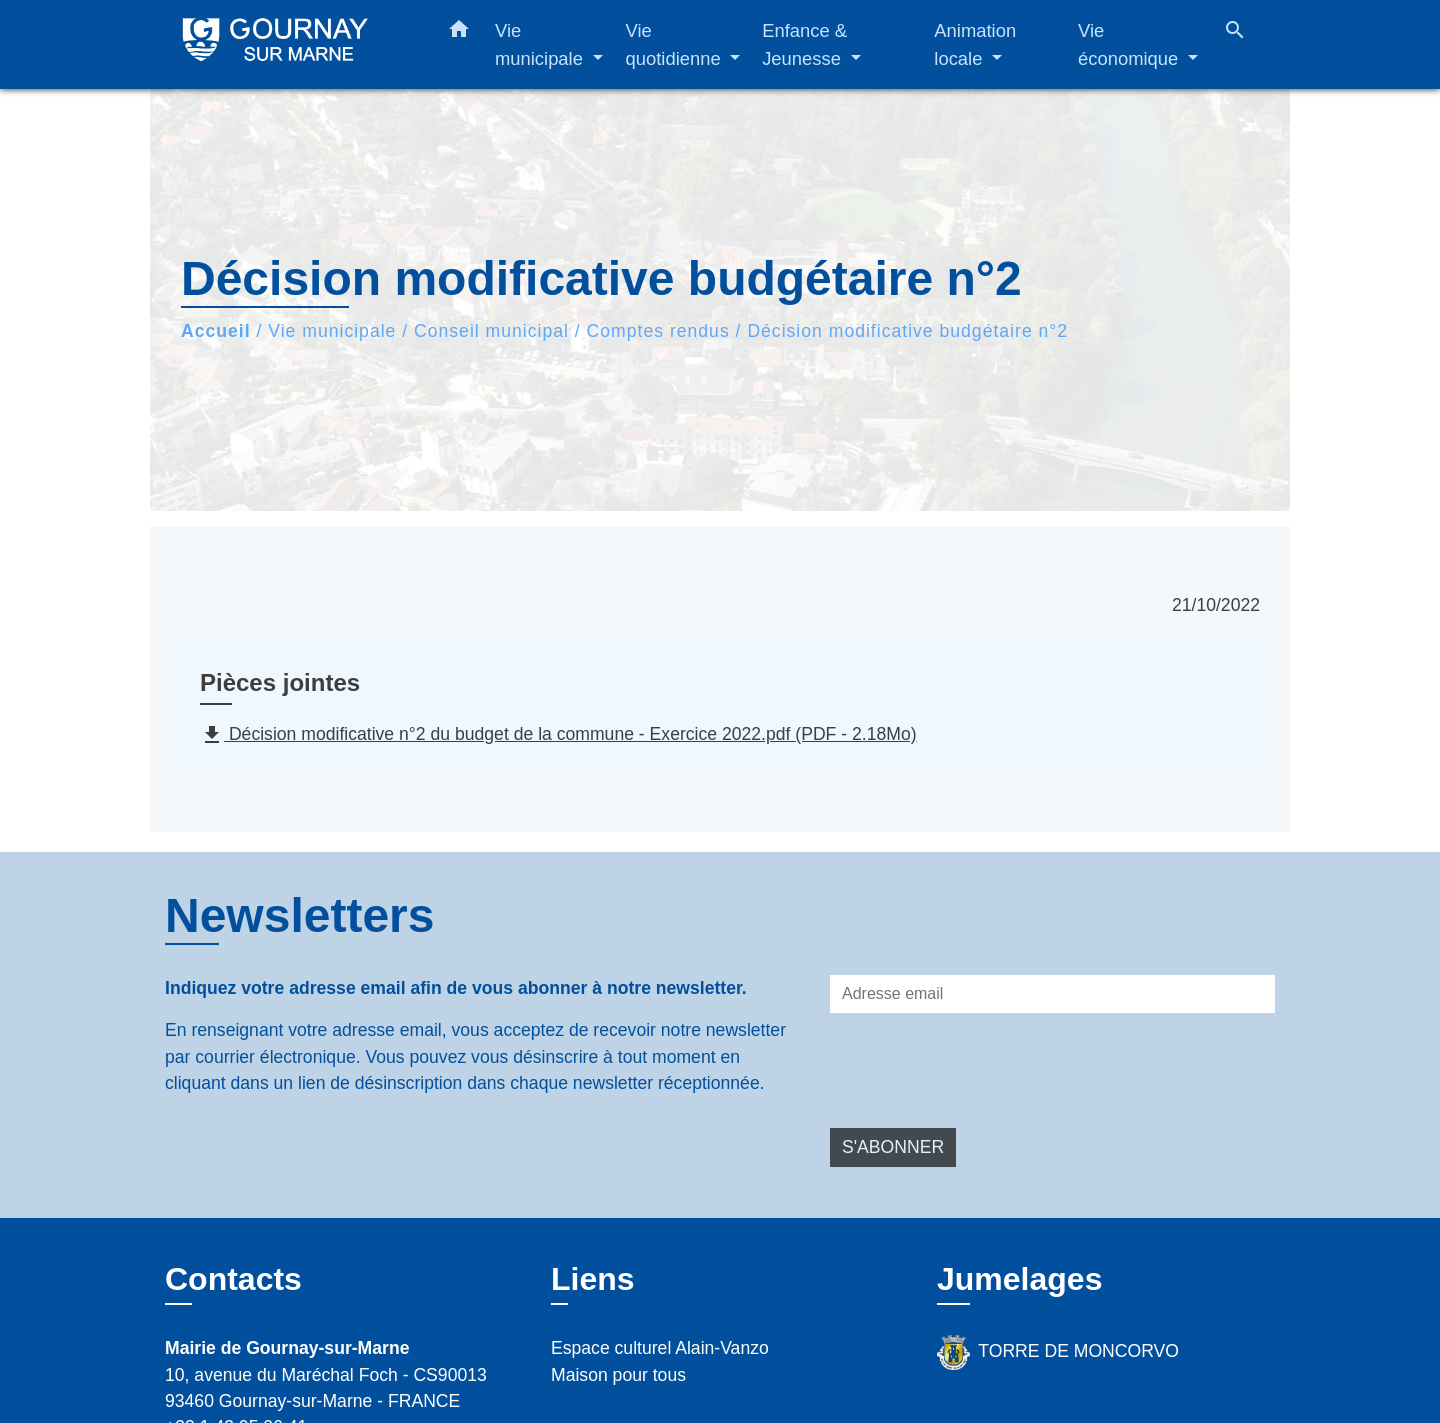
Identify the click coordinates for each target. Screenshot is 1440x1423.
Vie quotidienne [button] (676, 44)
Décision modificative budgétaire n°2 (907, 331)
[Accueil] (290, 44)
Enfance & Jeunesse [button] (804, 44)
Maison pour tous (618, 1375)
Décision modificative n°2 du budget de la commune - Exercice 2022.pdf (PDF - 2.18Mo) (558, 735)
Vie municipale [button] (541, 44)
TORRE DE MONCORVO (1058, 1352)
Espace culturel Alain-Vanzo (660, 1348)
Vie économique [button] (1130, 44)
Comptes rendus (658, 331)
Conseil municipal (491, 331)
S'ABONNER (893, 1147)
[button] (459, 33)
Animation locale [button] (975, 44)
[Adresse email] (1052, 994)
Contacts (233, 1279)
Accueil (216, 331)
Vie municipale (332, 331)
